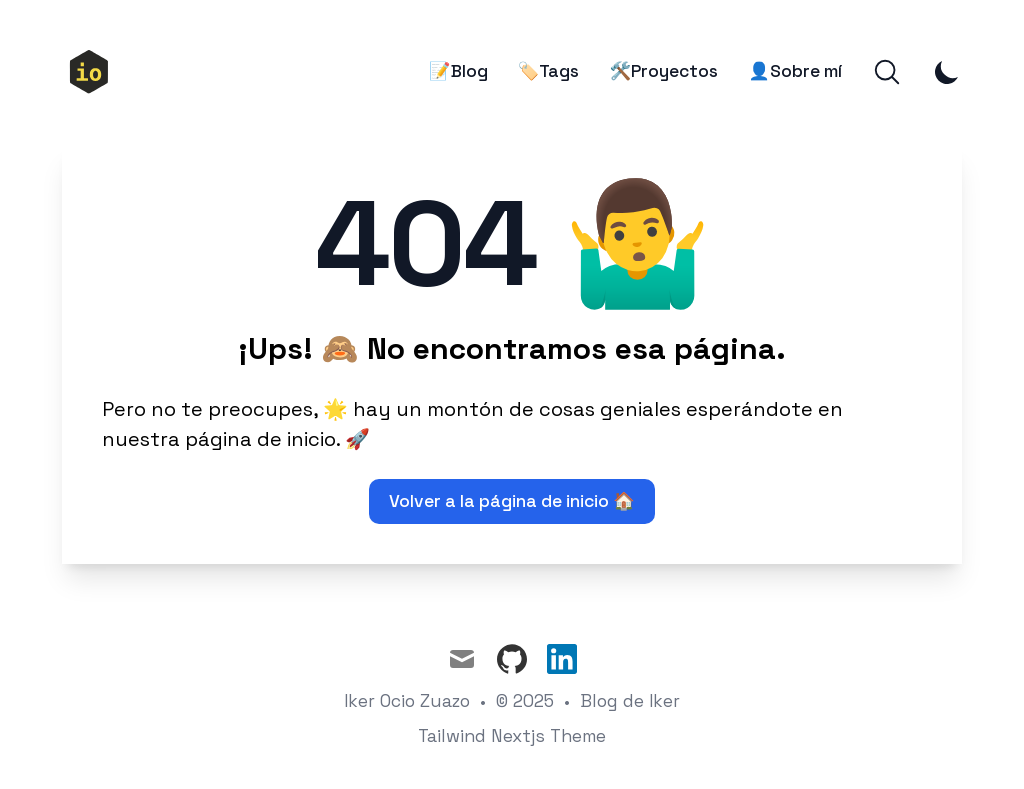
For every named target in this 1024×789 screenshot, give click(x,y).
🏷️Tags (549, 71)
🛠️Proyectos (663, 71)
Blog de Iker (630, 701)
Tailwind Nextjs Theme (512, 736)
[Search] (887, 72)
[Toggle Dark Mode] (947, 72)
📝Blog (458, 71)
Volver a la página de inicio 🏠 (512, 501)
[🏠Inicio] (96, 72)
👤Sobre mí (795, 71)
